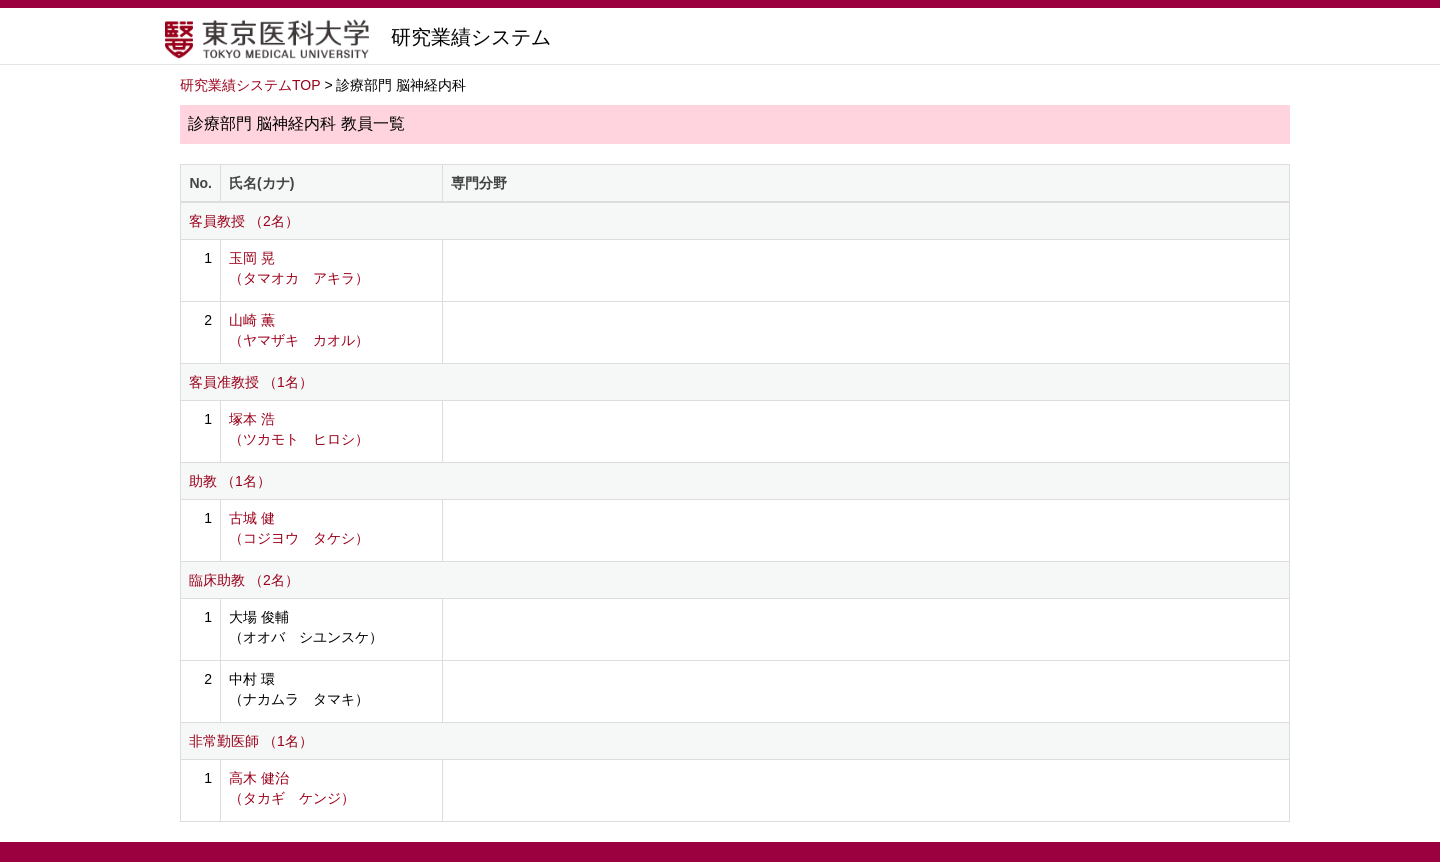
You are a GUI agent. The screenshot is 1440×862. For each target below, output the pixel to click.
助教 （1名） (230, 481)
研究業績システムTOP (250, 85)
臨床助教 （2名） (244, 580)
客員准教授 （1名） (251, 382)
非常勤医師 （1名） (251, 741)
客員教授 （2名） (244, 221)
